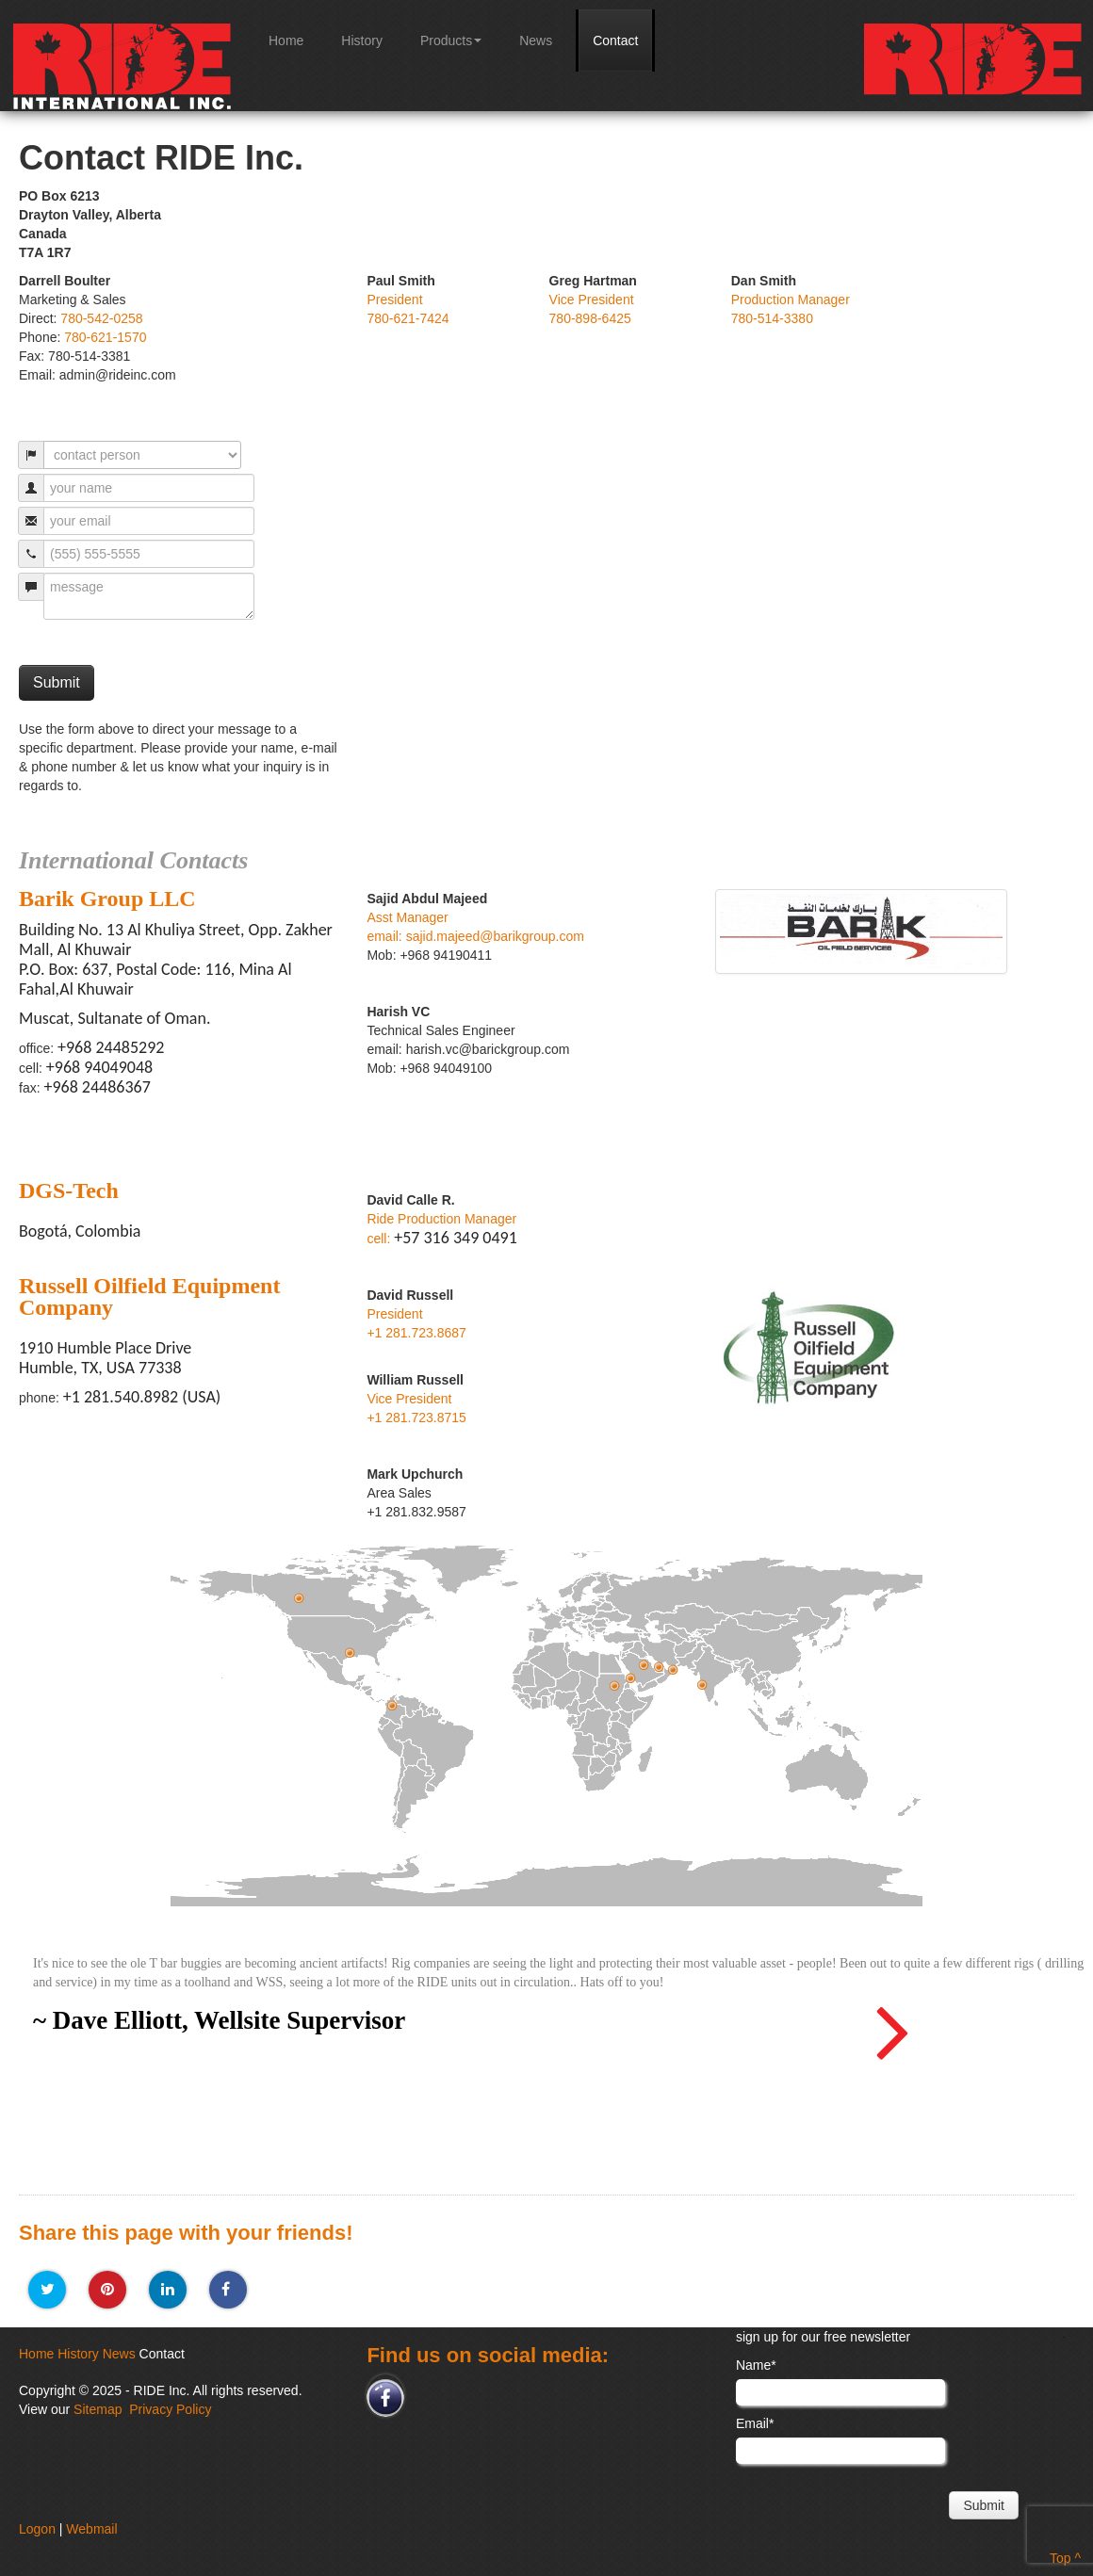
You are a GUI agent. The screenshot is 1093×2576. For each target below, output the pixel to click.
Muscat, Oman (673, 1669)
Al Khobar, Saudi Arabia (644, 1665)
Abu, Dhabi (659, 1666)
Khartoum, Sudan (615, 1685)
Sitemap (97, 2409)
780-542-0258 (101, 318)
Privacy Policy (170, 2409)
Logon (37, 2528)
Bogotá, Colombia (393, 1705)
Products (450, 40)
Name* (756, 2365)
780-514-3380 (772, 318)
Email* (755, 2423)
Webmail (91, 2528)
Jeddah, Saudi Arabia (631, 1678)
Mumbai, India (703, 1684)
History (362, 40)
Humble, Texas (350, 1652)
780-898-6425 (590, 318)
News (535, 40)
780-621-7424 (408, 318)
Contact (615, 40)
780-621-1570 (105, 337)
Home (286, 40)
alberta (299, 1598)
